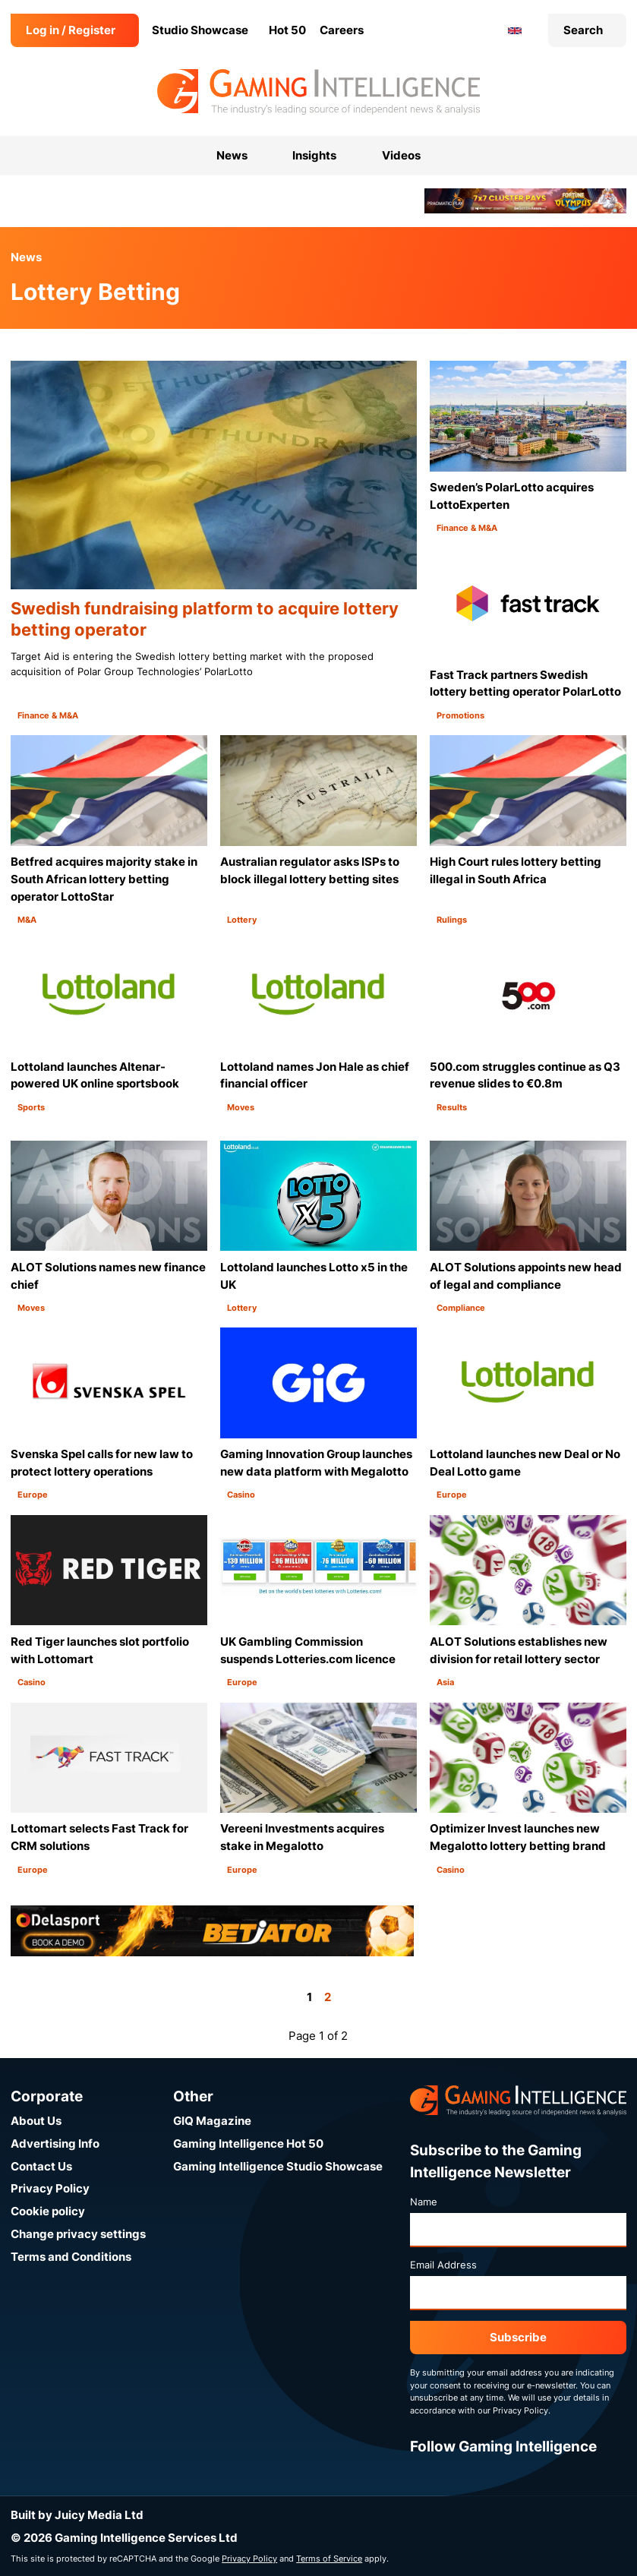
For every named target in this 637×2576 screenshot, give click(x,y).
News (26, 257)
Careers (342, 30)
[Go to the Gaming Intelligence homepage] (318, 92)
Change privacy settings (78, 2234)
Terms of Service (329, 2558)
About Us (36, 2121)
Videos (401, 155)
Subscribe (518, 2337)
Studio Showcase (200, 30)
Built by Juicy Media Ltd (77, 2515)
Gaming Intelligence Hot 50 (248, 2143)
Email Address (443, 2265)
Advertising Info (55, 2143)
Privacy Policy (50, 2188)
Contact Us (41, 2166)
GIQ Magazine (212, 2121)
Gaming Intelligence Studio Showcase (278, 2166)
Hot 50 (287, 30)
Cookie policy (48, 2211)
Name (423, 2202)
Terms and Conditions (71, 2256)
